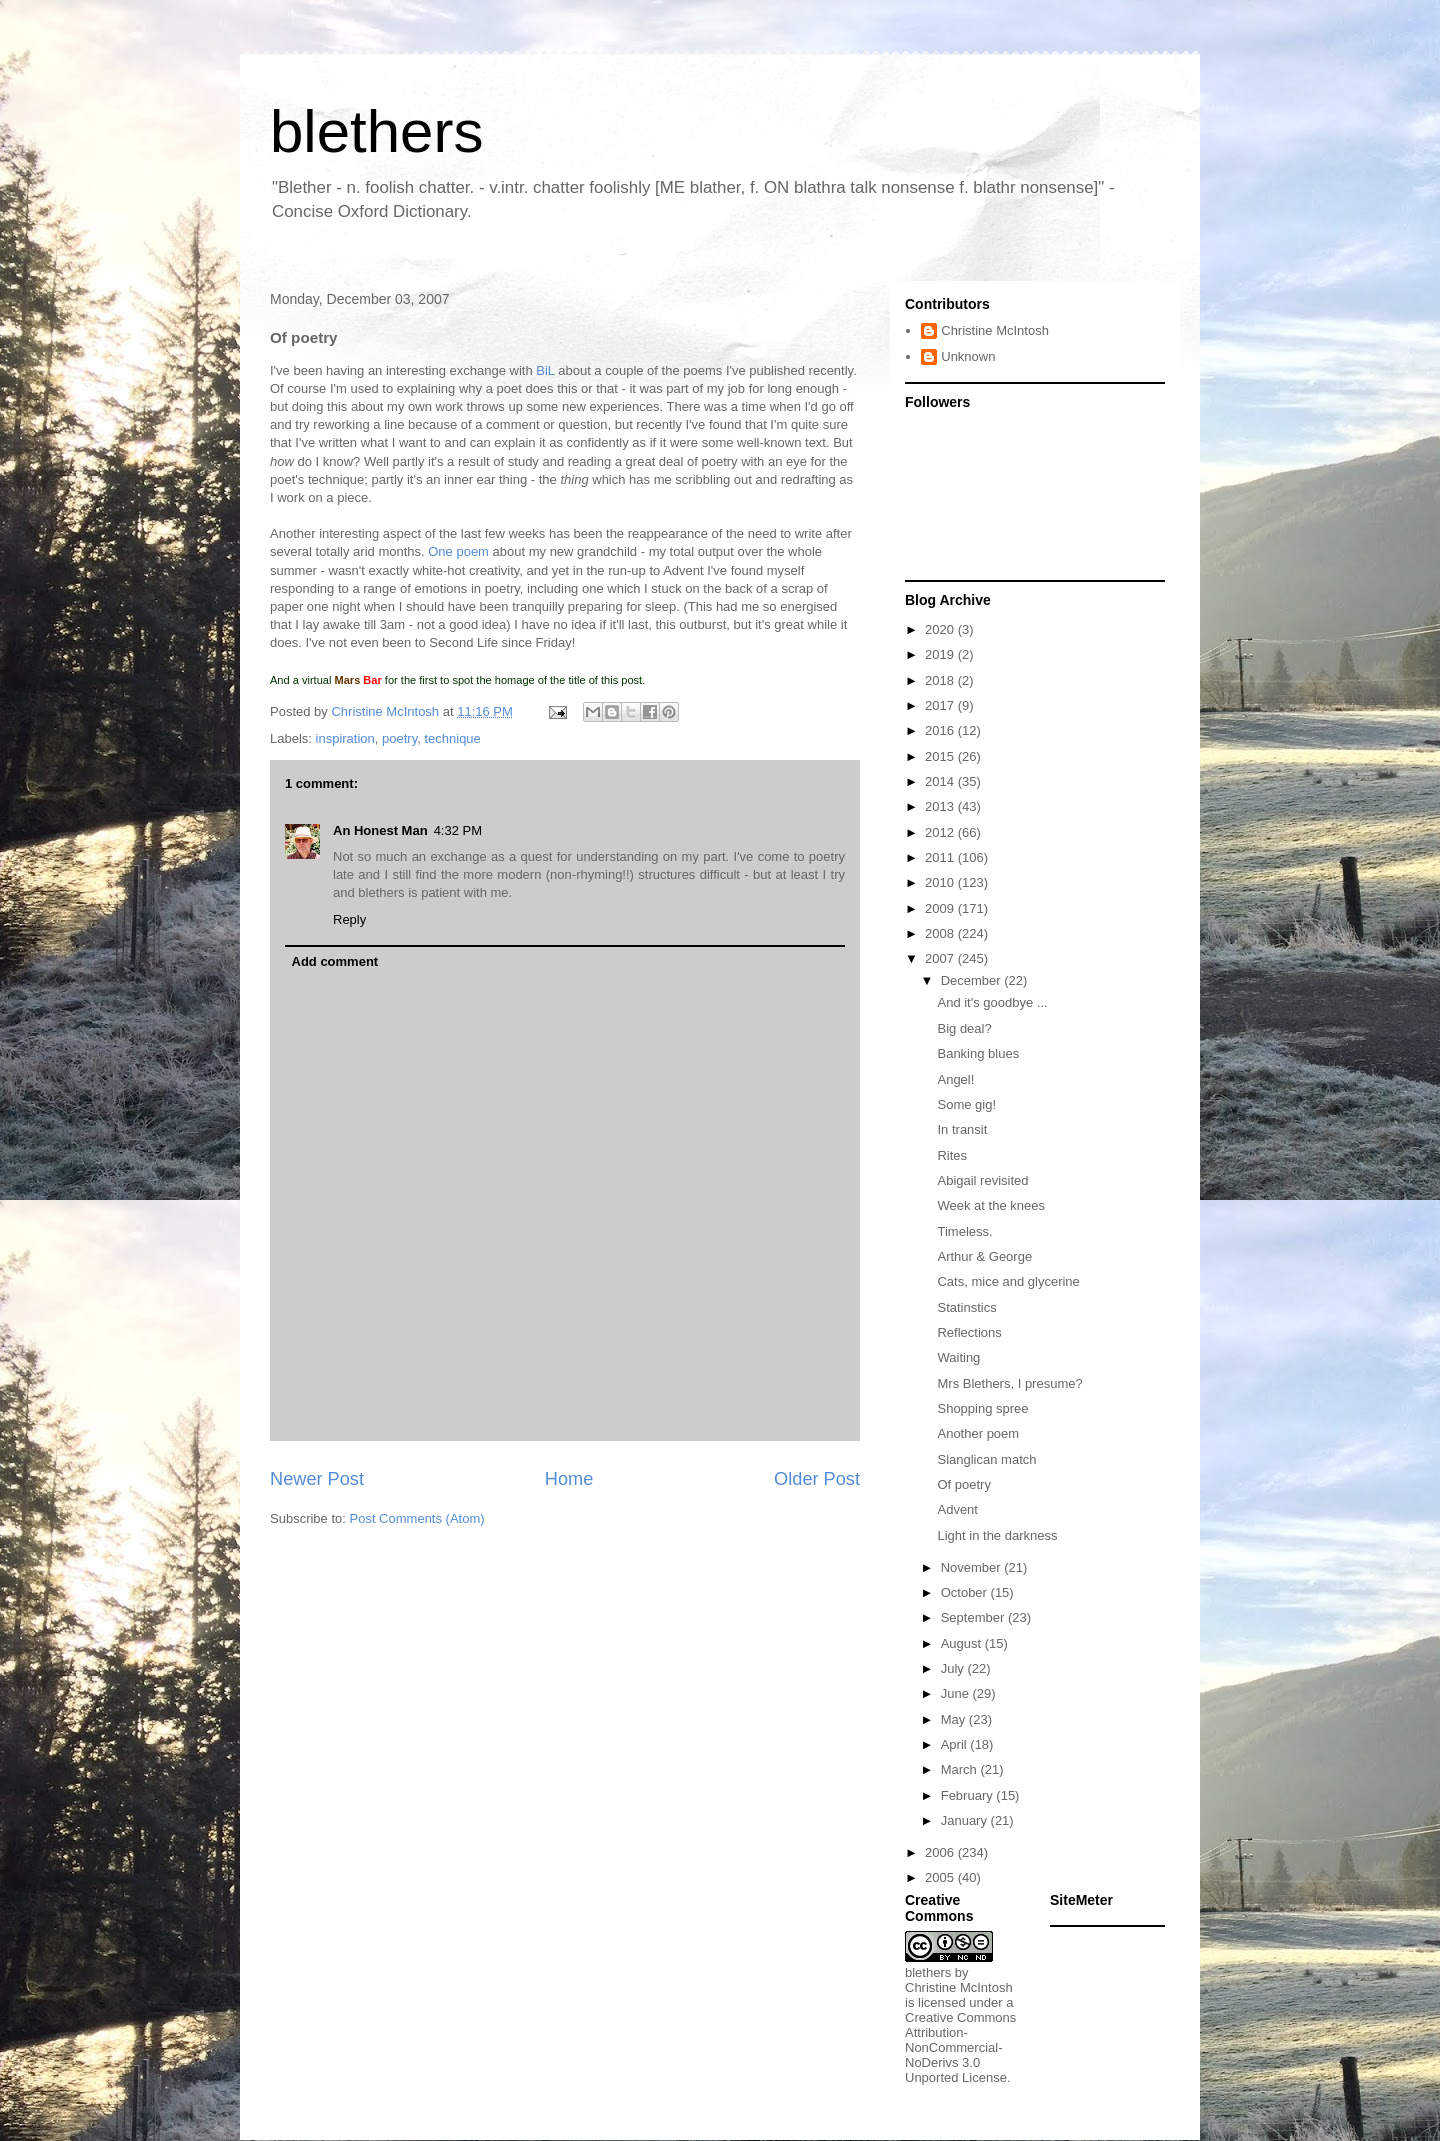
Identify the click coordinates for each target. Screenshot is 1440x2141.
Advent (957, 1509)
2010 (941, 882)
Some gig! (966, 1104)
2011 (941, 857)
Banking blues (978, 1053)
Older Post (817, 1479)
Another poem (978, 1433)
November (973, 1567)
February (969, 1795)
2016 (941, 730)
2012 (941, 832)
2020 (941, 629)
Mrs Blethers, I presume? (1009, 1383)
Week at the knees (990, 1205)
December (973, 980)
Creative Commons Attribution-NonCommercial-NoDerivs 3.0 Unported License (960, 2047)
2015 (941, 756)
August (963, 1643)
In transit (962, 1129)
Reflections (969, 1332)
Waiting (958, 1357)
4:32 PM (458, 830)
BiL (545, 370)
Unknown (968, 356)
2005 (941, 1877)
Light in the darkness (997, 1535)
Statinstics (966, 1307)
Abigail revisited (982, 1180)
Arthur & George (984, 1256)
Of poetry (963, 1484)
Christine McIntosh (995, 330)
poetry (399, 738)
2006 (941, 1852)
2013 (941, 806)
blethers (376, 131)
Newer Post (317, 1479)
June (957, 1693)
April (956, 1744)
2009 (941, 908)
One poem (458, 551)
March (961, 1769)
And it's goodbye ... (992, 1002)
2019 (941, 654)
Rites (952, 1155)
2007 (941, 958)
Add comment (335, 961)
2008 (941, 933)
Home (569, 1479)
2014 (941, 781)
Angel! (955, 1079)
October (966, 1592)
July (954, 1668)
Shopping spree (982, 1408)
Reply (349, 919)
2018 (941, 680)
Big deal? (964, 1028)
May (955, 1719)
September (974, 1617)
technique (452, 738)
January (966, 1820)
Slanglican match (986, 1459)
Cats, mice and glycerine (1008, 1281)
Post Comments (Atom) (417, 1518)
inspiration (345, 738)
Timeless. (964, 1231)
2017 (941, 705)
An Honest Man (380, 830)
